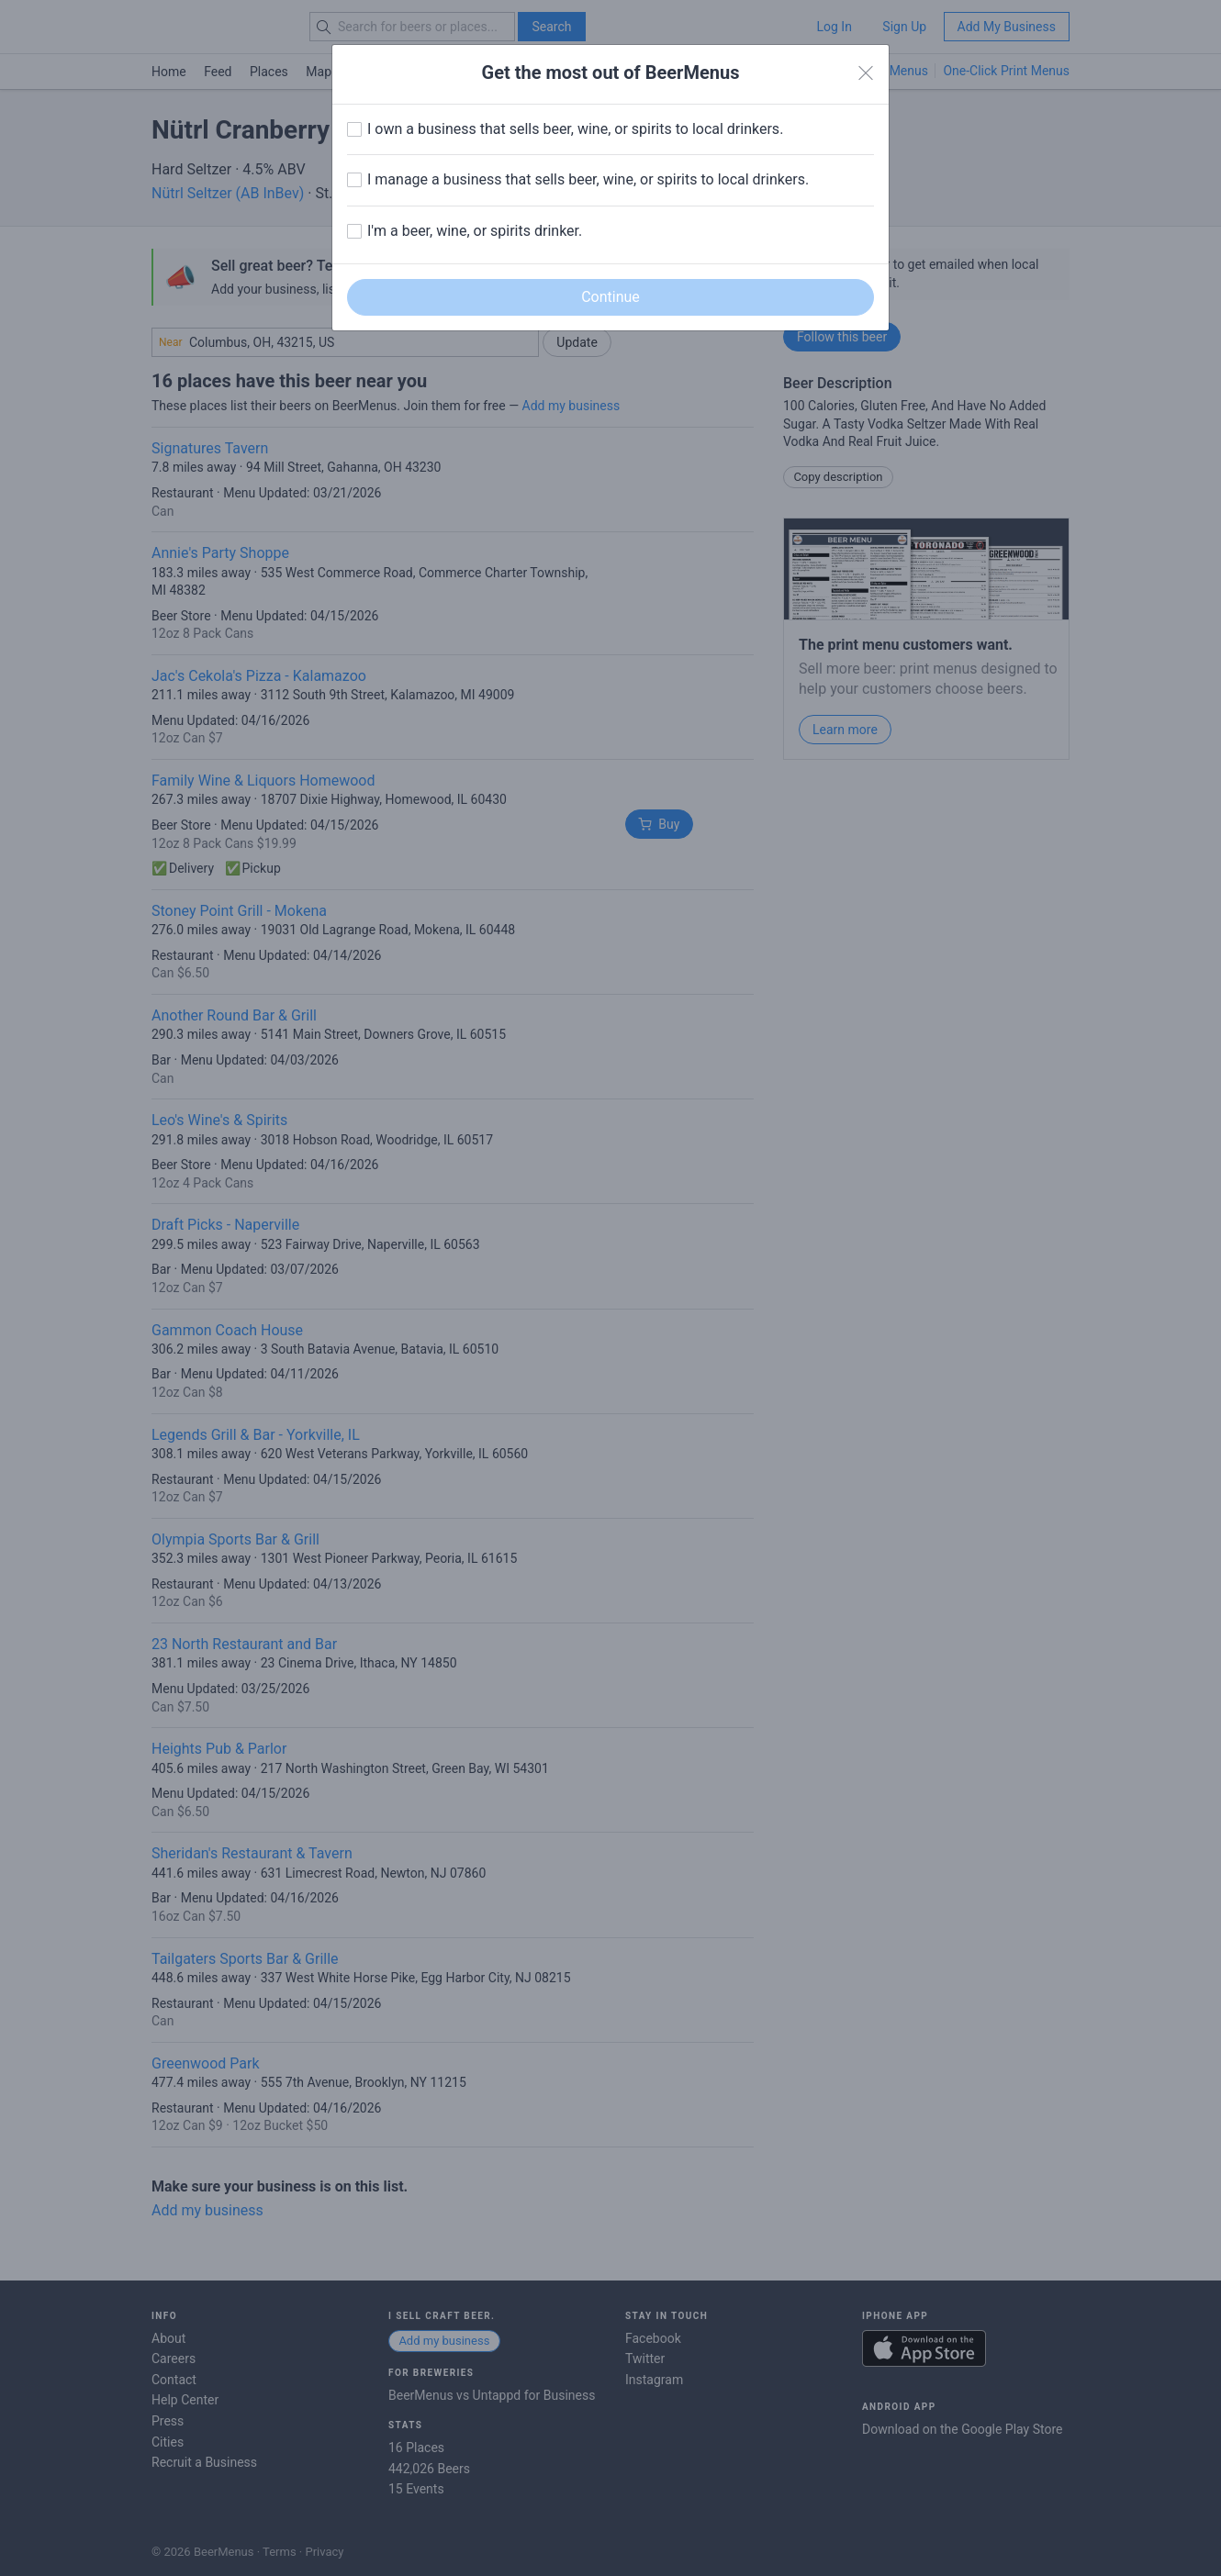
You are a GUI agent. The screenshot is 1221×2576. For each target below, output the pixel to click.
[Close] (865, 73)
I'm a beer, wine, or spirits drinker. (474, 231)
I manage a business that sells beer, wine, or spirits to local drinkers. (588, 179)
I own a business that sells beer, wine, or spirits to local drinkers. (575, 129)
